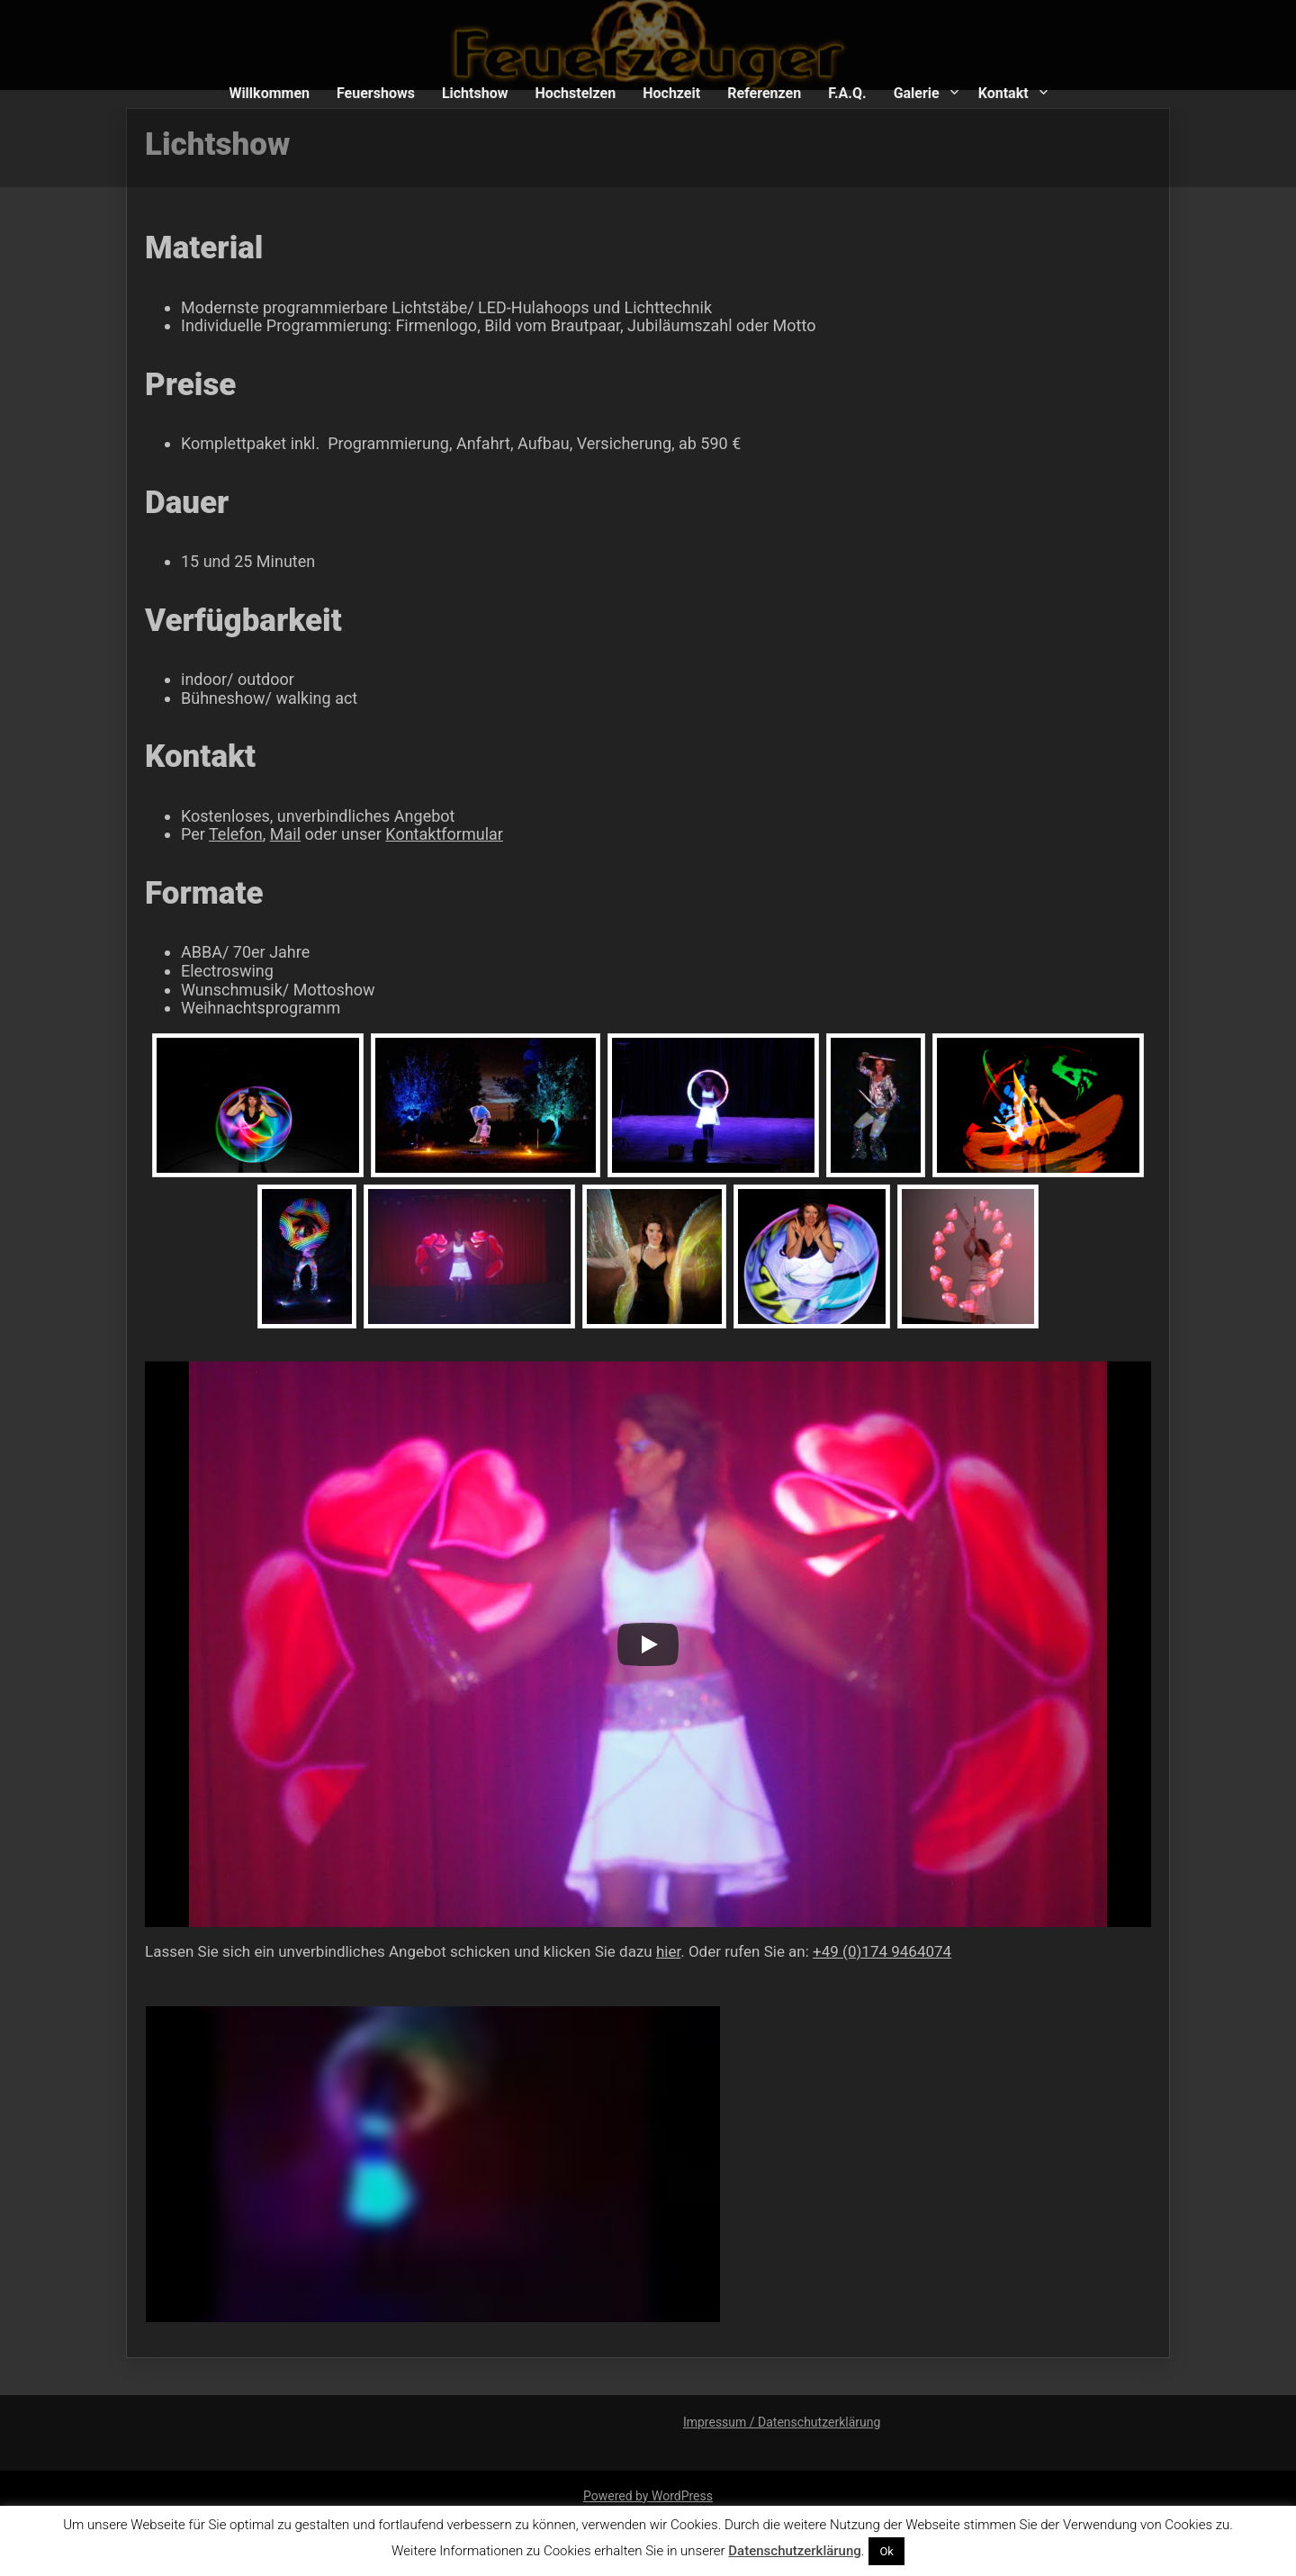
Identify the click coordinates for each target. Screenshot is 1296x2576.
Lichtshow (475, 93)
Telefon (242, 841)
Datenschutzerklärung (794, 2551)
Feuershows (376, 93)
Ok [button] (886, 2551)
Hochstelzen (575, 93)
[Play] (648, 1637)
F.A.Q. (847, 93)
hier (668, 1940)
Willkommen (269, 93)
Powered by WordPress (648, 2496)
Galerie (917, 93)
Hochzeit (671, 93)
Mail (291, 841)
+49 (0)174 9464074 (878, 1940)
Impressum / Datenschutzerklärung (781, 2422)
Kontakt (1003, 93)
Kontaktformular (447, 841)
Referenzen (764, 93)
